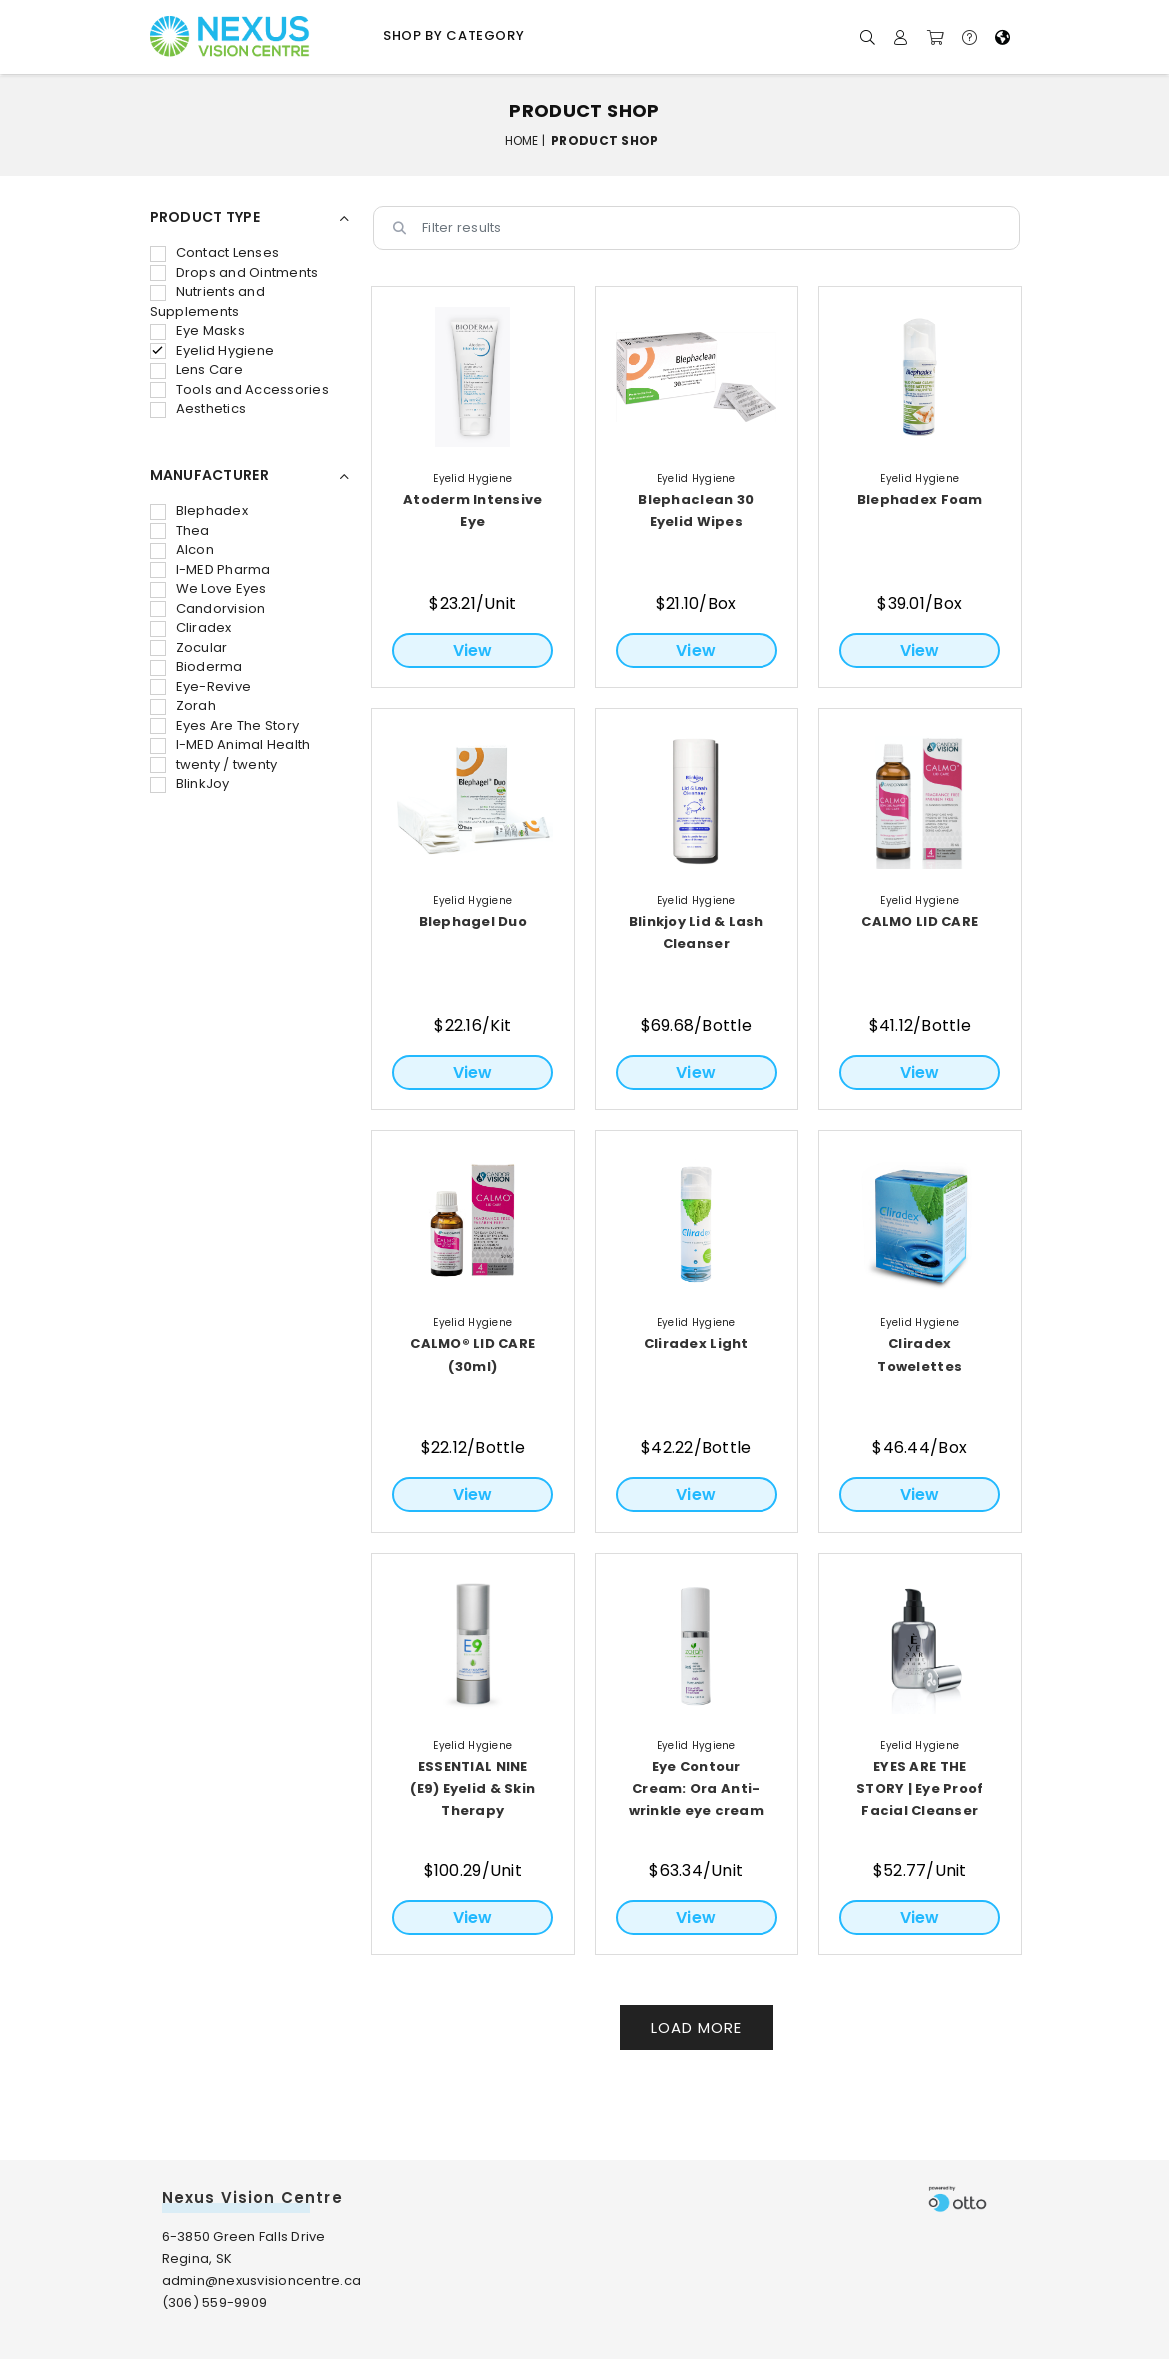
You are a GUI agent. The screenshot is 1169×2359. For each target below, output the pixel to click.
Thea (180, 530)
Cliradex (191, 627)
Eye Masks (197, 330)
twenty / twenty (214, 764)
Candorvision (208, 608)
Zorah (183, 705)
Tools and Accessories (239, 389)
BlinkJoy (190, 783)
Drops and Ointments (234, 272)
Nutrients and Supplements (207, 301)
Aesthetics (198, 408)
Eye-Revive (201, 686)
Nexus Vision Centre (252, 2197)
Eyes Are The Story (225, 725)
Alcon (182, 549)
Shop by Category (453, 35)
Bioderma (196, 666)
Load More (696, 2027)
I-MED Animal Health (230, 744)
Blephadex (199, 510)
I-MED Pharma (210, 569)
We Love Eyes (208, 588)
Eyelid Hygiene (212, 350)
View (473, 650)
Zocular (189, 647)
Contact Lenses (215, 252)
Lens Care (196, 369)
